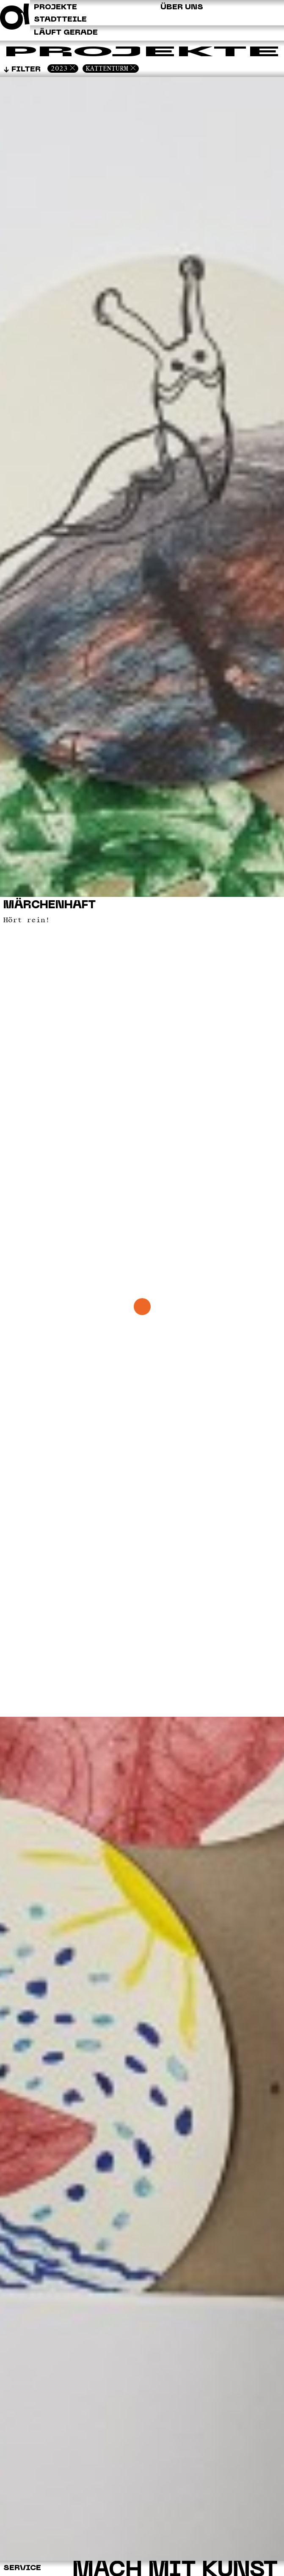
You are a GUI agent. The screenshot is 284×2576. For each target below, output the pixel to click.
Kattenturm (107, 68)
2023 (59, 68)
